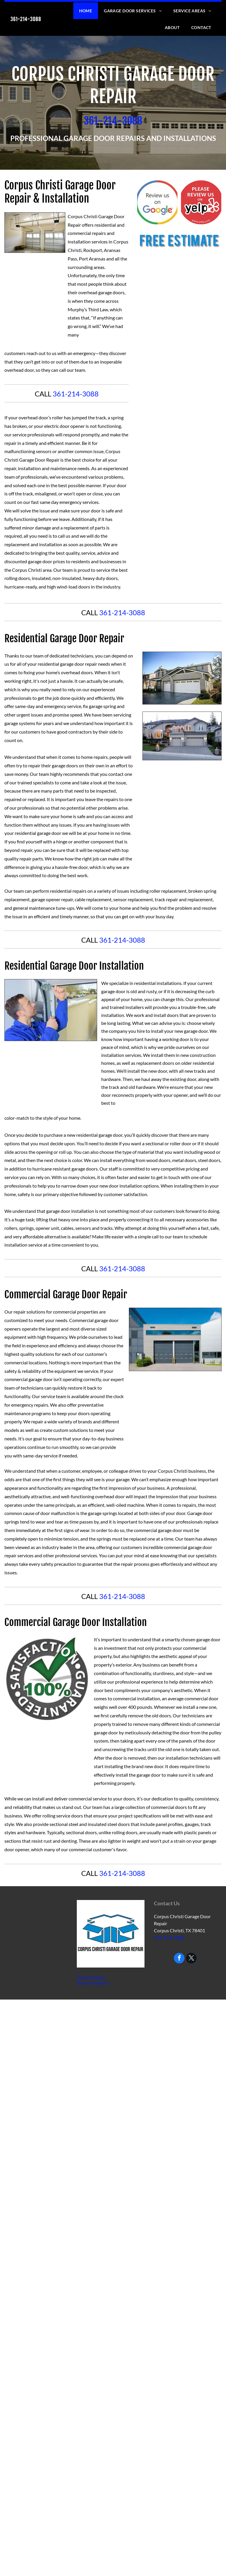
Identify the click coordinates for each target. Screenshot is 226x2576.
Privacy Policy (91, 1977)
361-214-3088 (76, 393)
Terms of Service (93, 1983)
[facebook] (179, 1959)
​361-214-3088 (113, 121)
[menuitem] (85, 10)
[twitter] (191, 1959)
